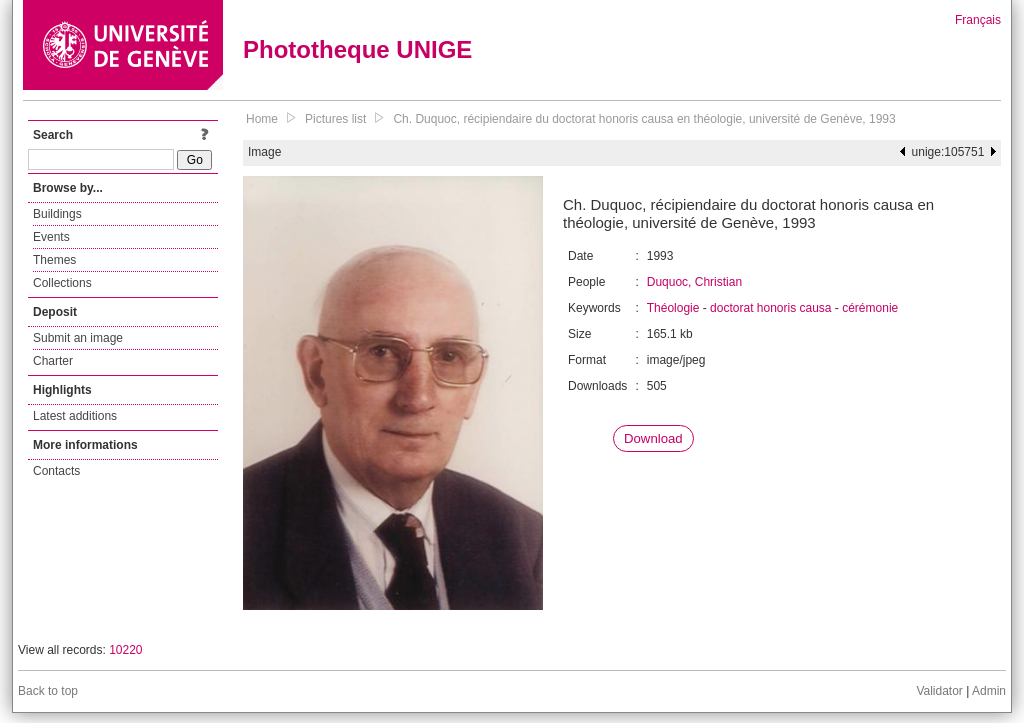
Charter (53, 361)
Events (51, 237)
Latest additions (75, 416)
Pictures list (335, 119)
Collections (62, 283)
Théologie (673, 308)
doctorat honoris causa (770, 308)
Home (262, 119)
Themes (54, 260)
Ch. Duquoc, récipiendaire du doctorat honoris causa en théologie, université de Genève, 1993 (644, 119)
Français (978, 20)
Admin (989, 691)
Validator (939, 691)
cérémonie (870, 308)
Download (653, 438)
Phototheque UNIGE (357, 49)
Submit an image (78, 338)
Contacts (56, 471)
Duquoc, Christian (694, 282)
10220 (125, 650)
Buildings (57, 214)
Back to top (48, 691)
